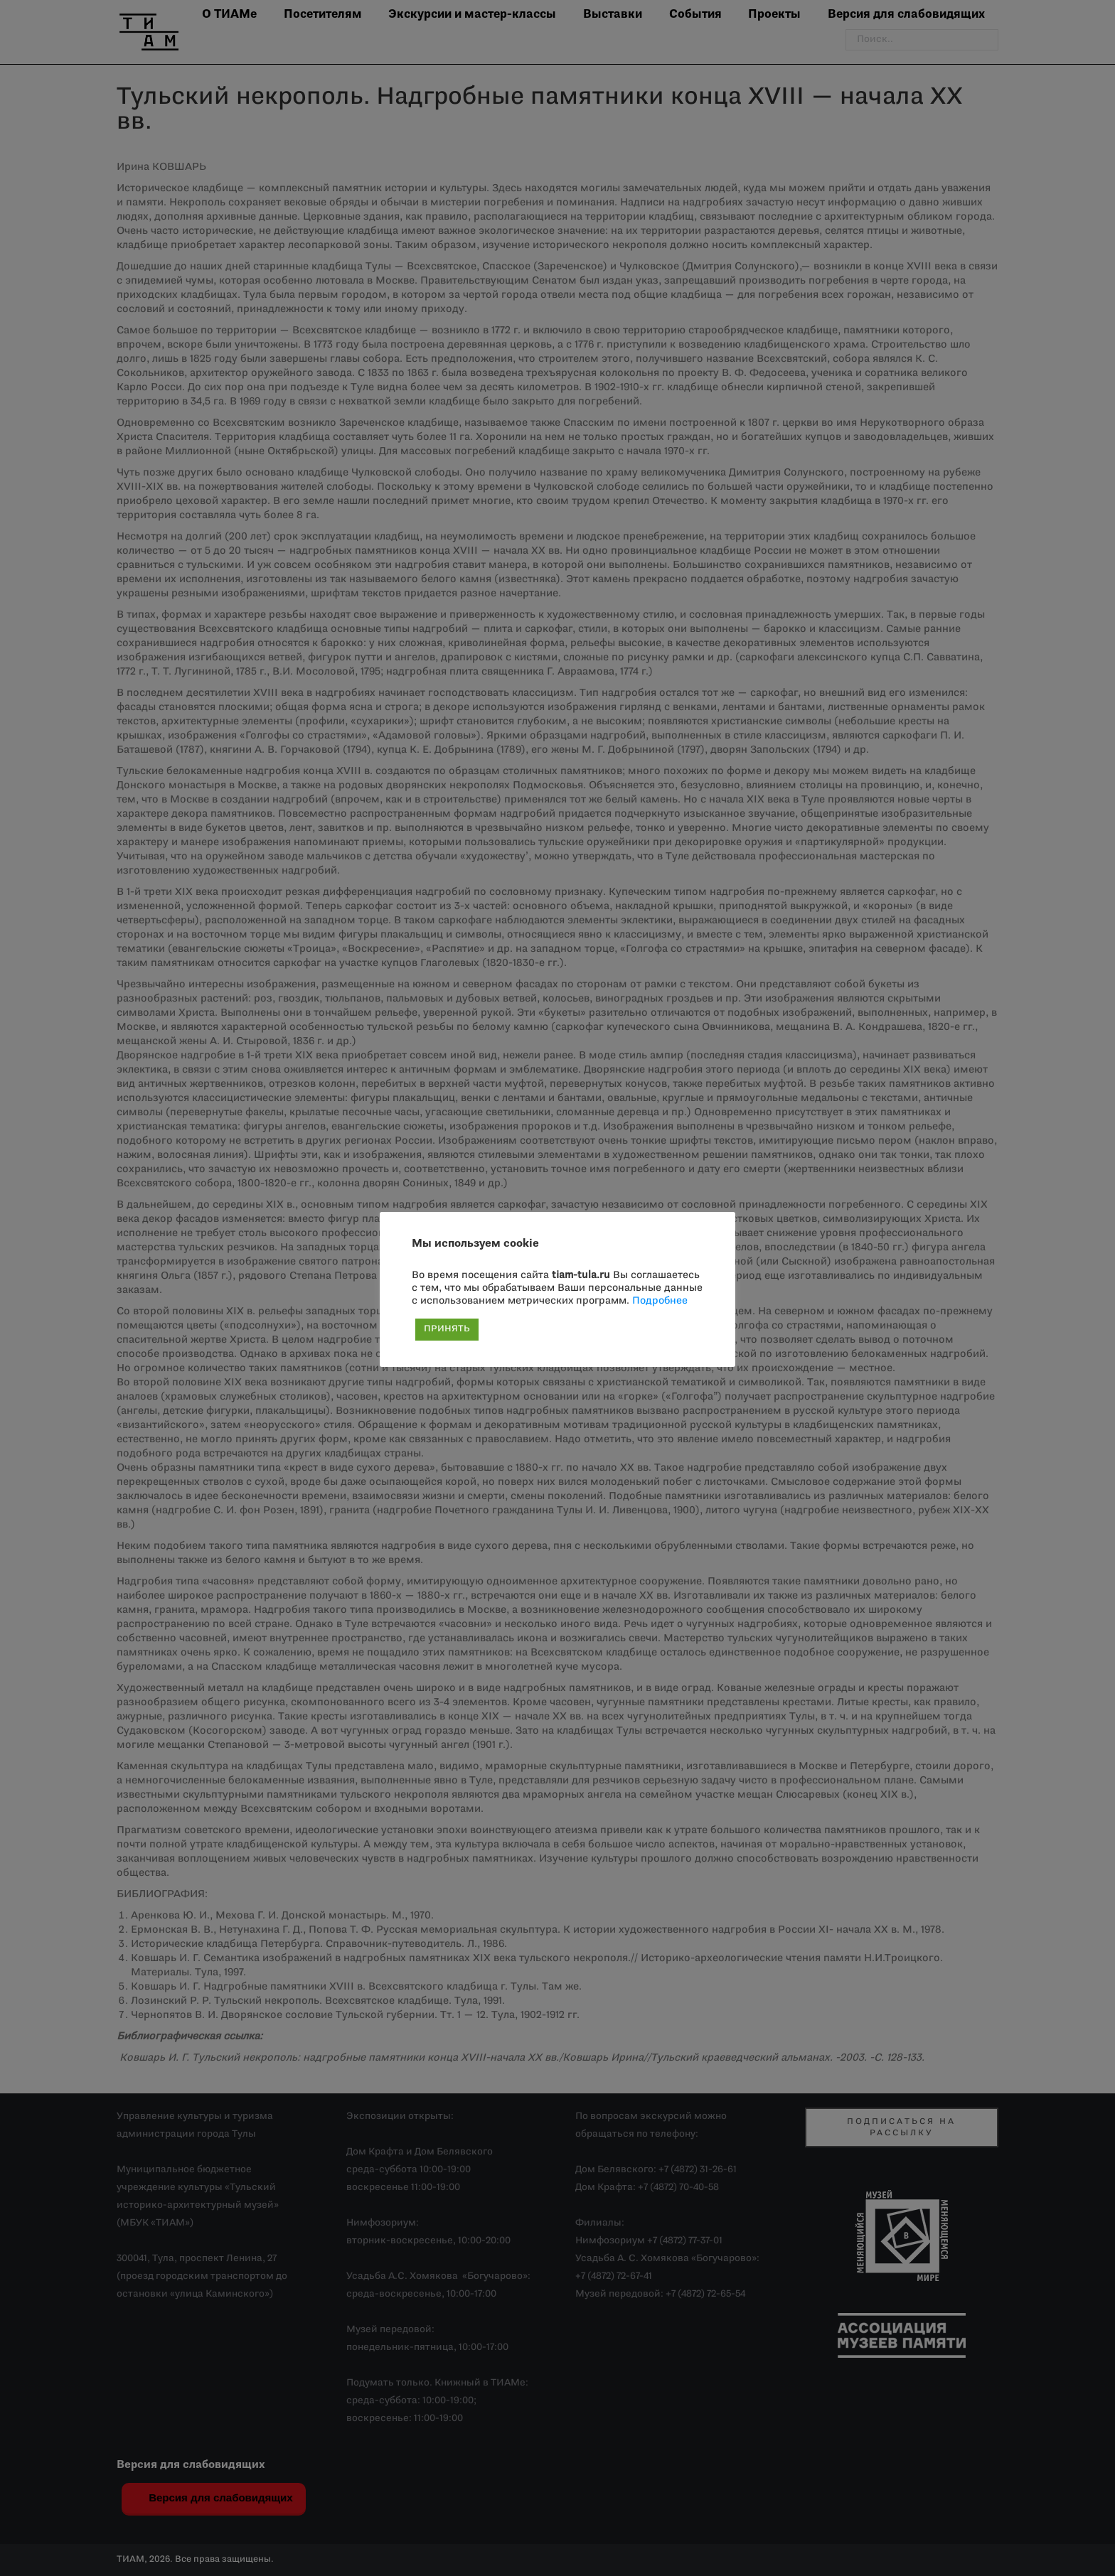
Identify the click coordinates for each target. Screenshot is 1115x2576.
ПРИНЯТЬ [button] (447, 1329)
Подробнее (660, 1301)
